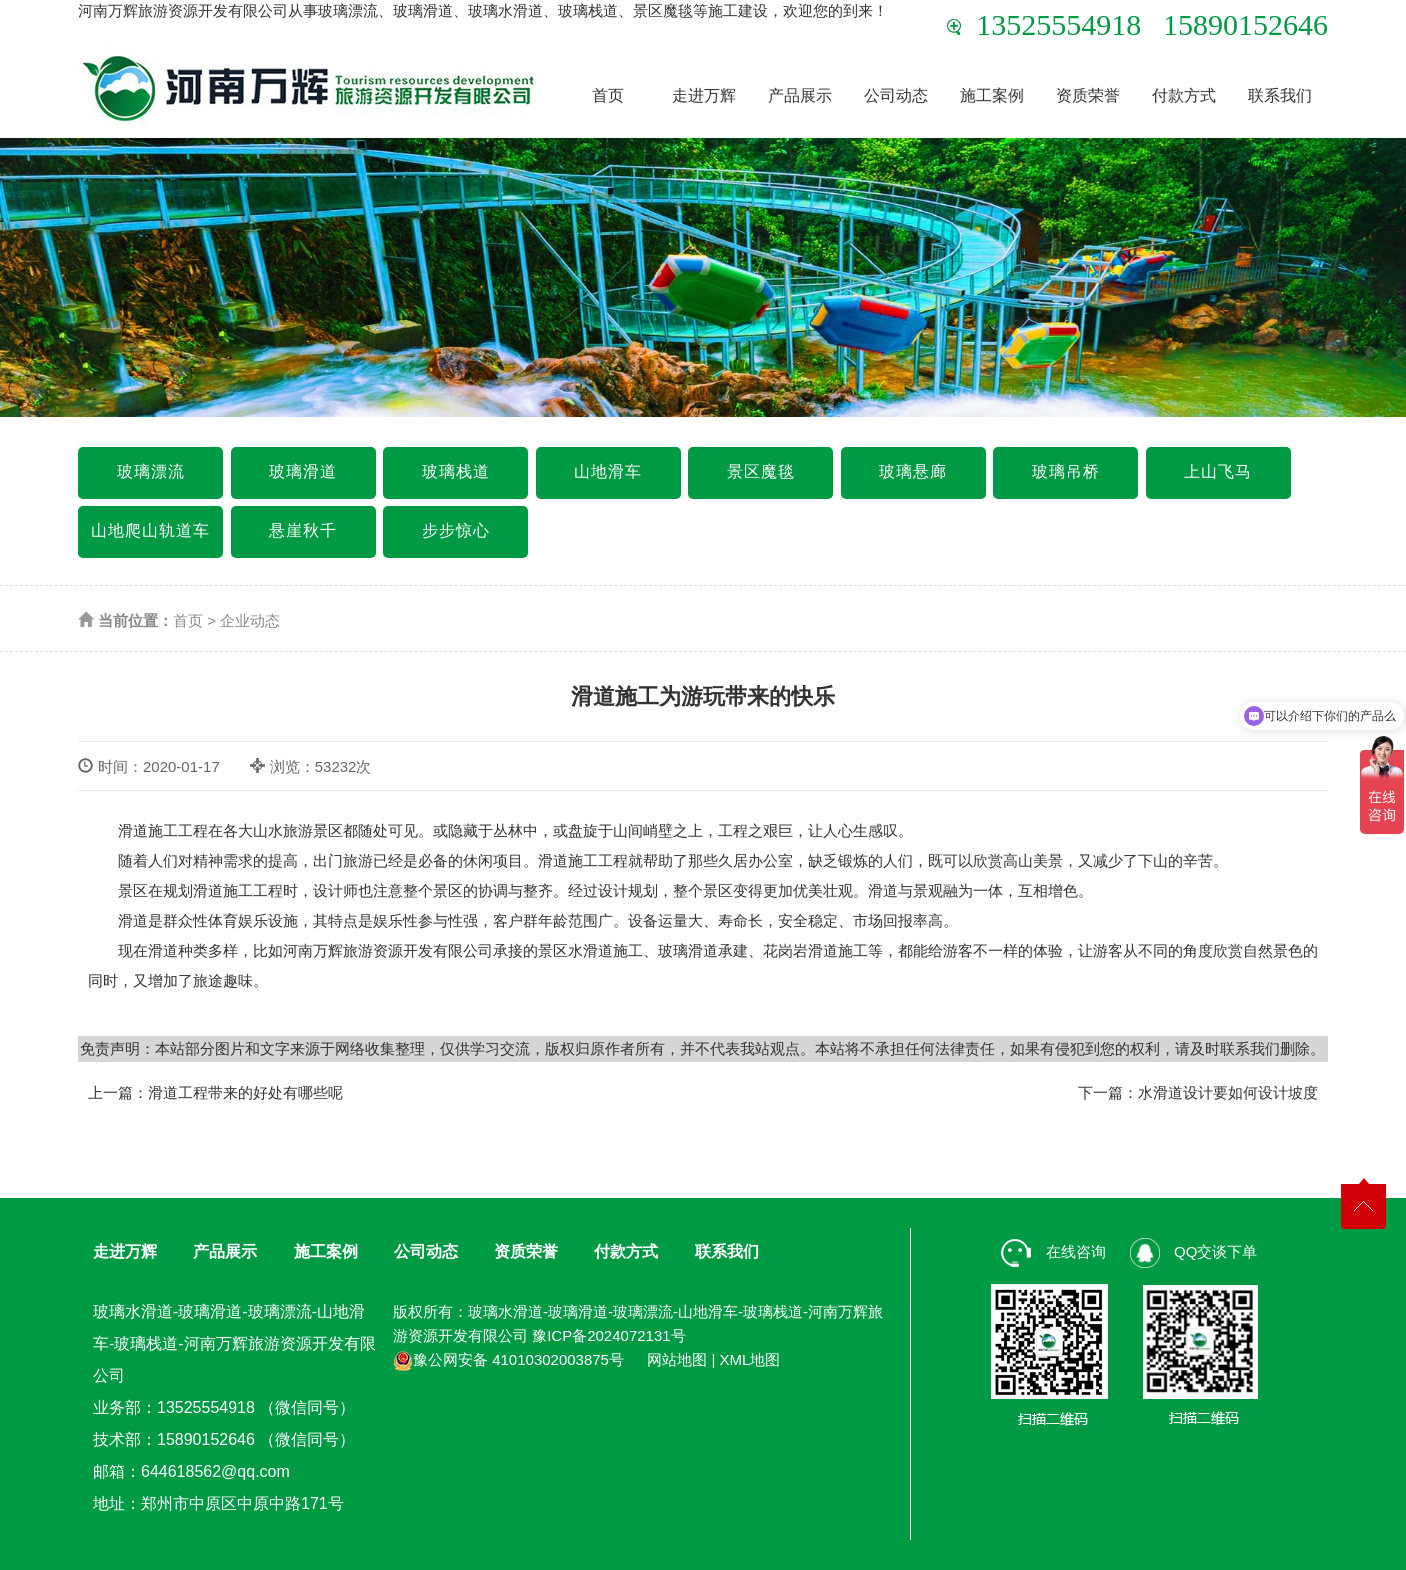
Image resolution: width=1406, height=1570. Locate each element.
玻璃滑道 (303, 471)
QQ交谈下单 (1194, 1251)
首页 (608, 95)
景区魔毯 (761, 471)
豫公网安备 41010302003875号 (508, 1359)
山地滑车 (608, 471)
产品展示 (800, 95)
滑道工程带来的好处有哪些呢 (245, 1092)
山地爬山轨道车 (150, 530)
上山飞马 (1218, 471)
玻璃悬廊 (913, 471)
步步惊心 (456, 530)
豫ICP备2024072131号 (608, 1335)
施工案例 (992, 95)
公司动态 (896, 95)
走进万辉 (704, 95)
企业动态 (250, 620)
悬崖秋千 (303, 530)
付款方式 (1184, 95)
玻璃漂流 (151, 471)
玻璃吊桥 (1066, 471)
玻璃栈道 (456, 471)
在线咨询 (1053, 1251)
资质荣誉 (1088, 95)
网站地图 (677, 1359)
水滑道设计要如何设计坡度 (1228, 1092)
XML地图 (750, 1359)
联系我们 (1280, 95)
